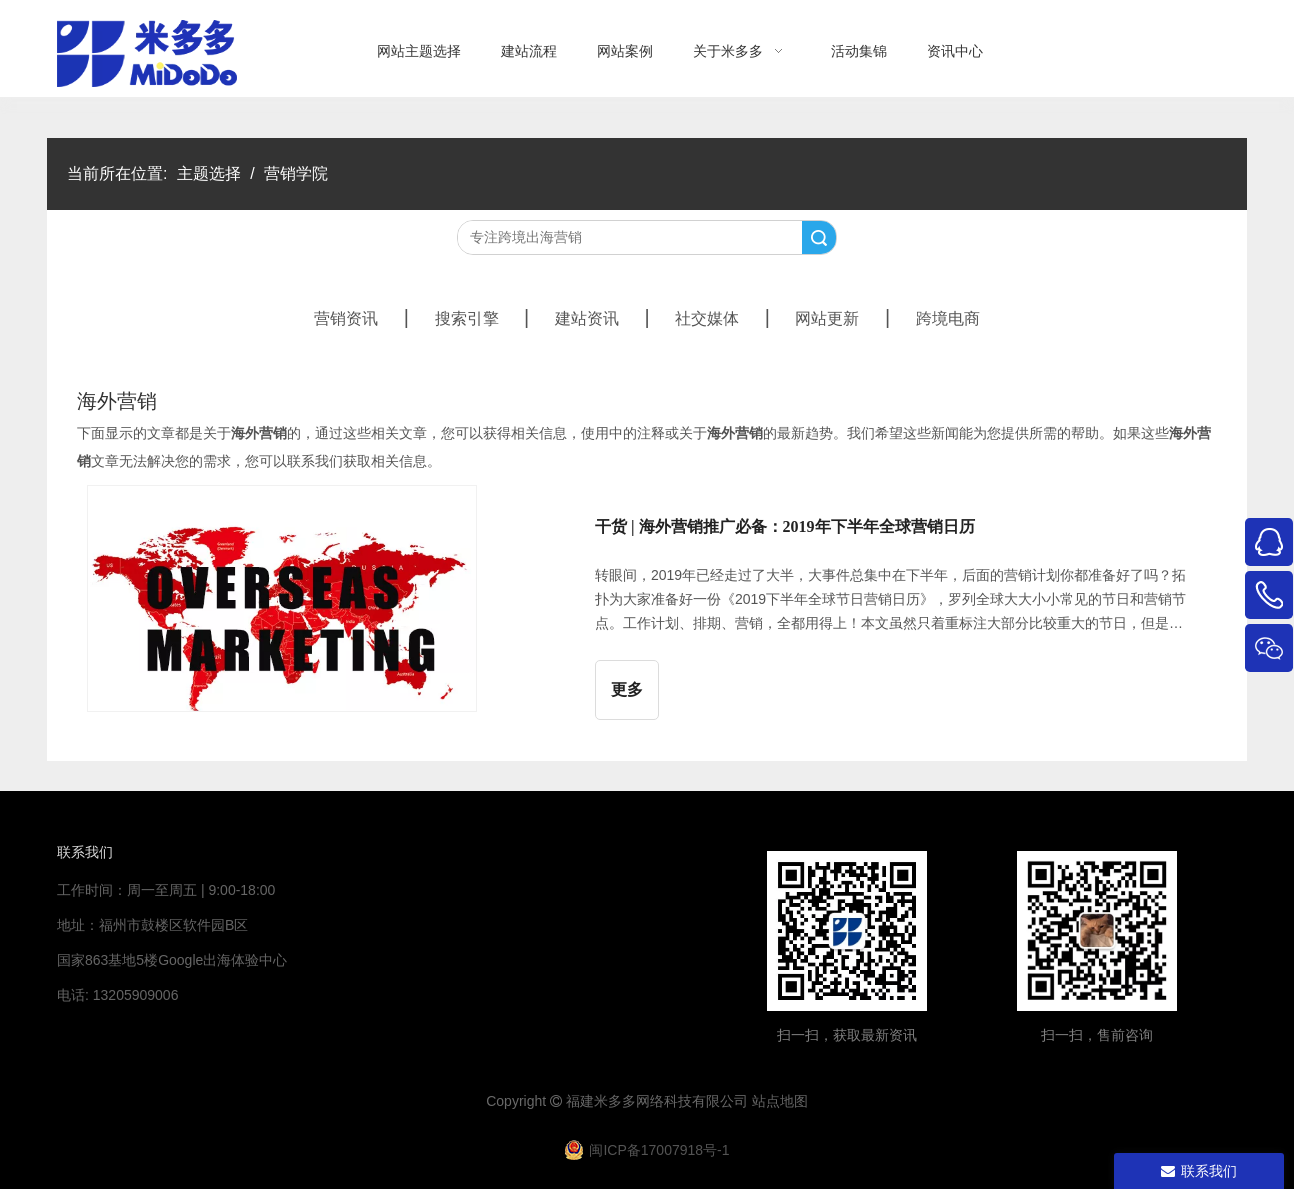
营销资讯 (346, 318)
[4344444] (1097, 931)
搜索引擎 (467, 318)
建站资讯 (587, 318)
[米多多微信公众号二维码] (847, 931)
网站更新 (827, 318)
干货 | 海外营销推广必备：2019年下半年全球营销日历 (785, 526)
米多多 (615, 1101)
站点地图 (780, 1101)
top (1252, 1103)
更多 (627, 689)
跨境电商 (948, 318)
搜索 (819, 237)
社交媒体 (707, 318)
